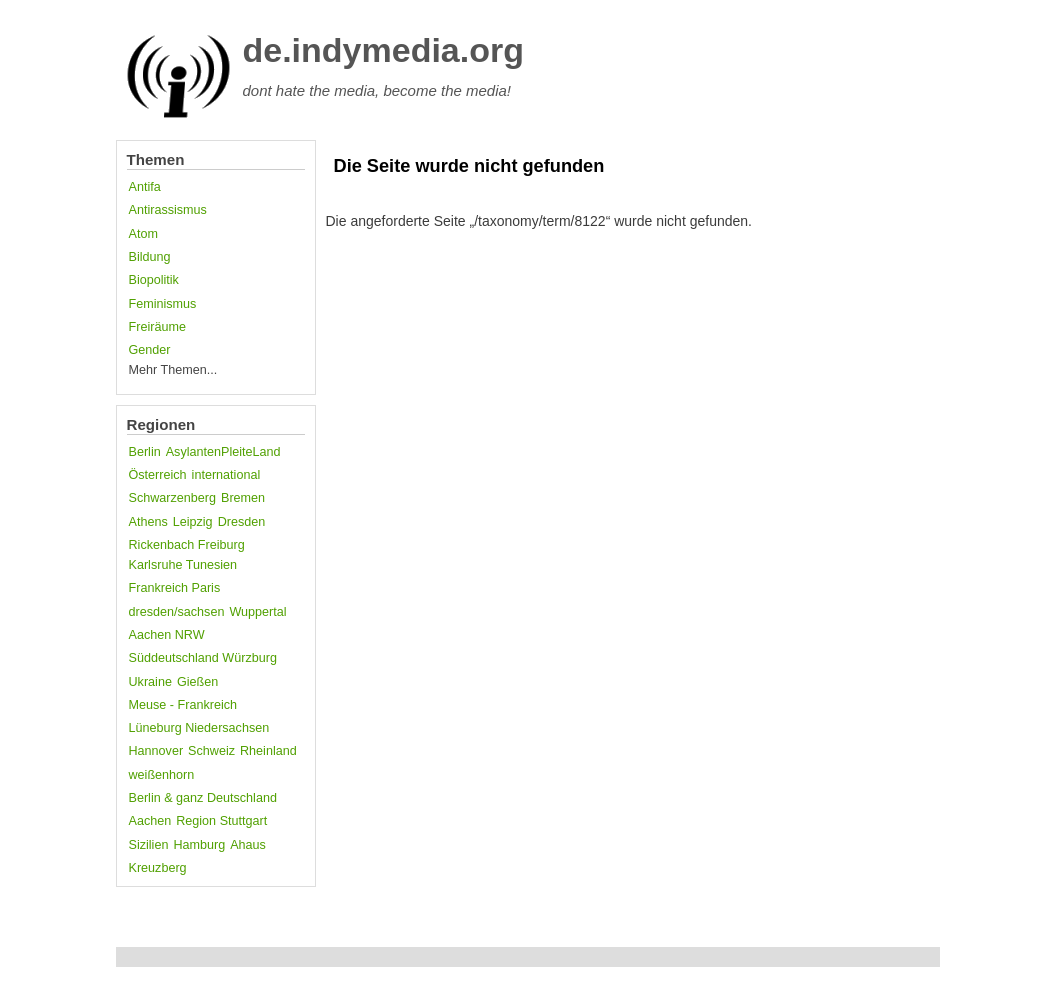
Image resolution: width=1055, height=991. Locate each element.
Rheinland (268, 751)
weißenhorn (162, 775)
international (226, 475)
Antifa (145, 187)
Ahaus (248, 845)
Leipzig (193, 522)
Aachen (150, 821)
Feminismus (163, 304)
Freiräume (157, 327)
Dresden (242, 522)
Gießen (197, 682)
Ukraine (150, 682)
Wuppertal (257, 612)
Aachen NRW (167, 635)
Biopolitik (154, 280)
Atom (143, 234)
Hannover (156, 751)
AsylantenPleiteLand (223, 452)
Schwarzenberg (173, 498)
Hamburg (199, 845)
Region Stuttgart (221, 821)
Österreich (158, 475)
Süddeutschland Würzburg (203, 658)
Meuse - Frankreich (183, 705)
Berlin (145, 452)
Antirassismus (168, 210)
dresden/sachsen (177, 612)
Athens (148, 522)
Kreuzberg (158, 868)
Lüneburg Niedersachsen (199, 728)
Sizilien (149, 845)
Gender (150, 350)
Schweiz (211, 751)
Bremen (243, 498)
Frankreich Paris (175, 588)
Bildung (150, 257)
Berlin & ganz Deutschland (203, 798)
